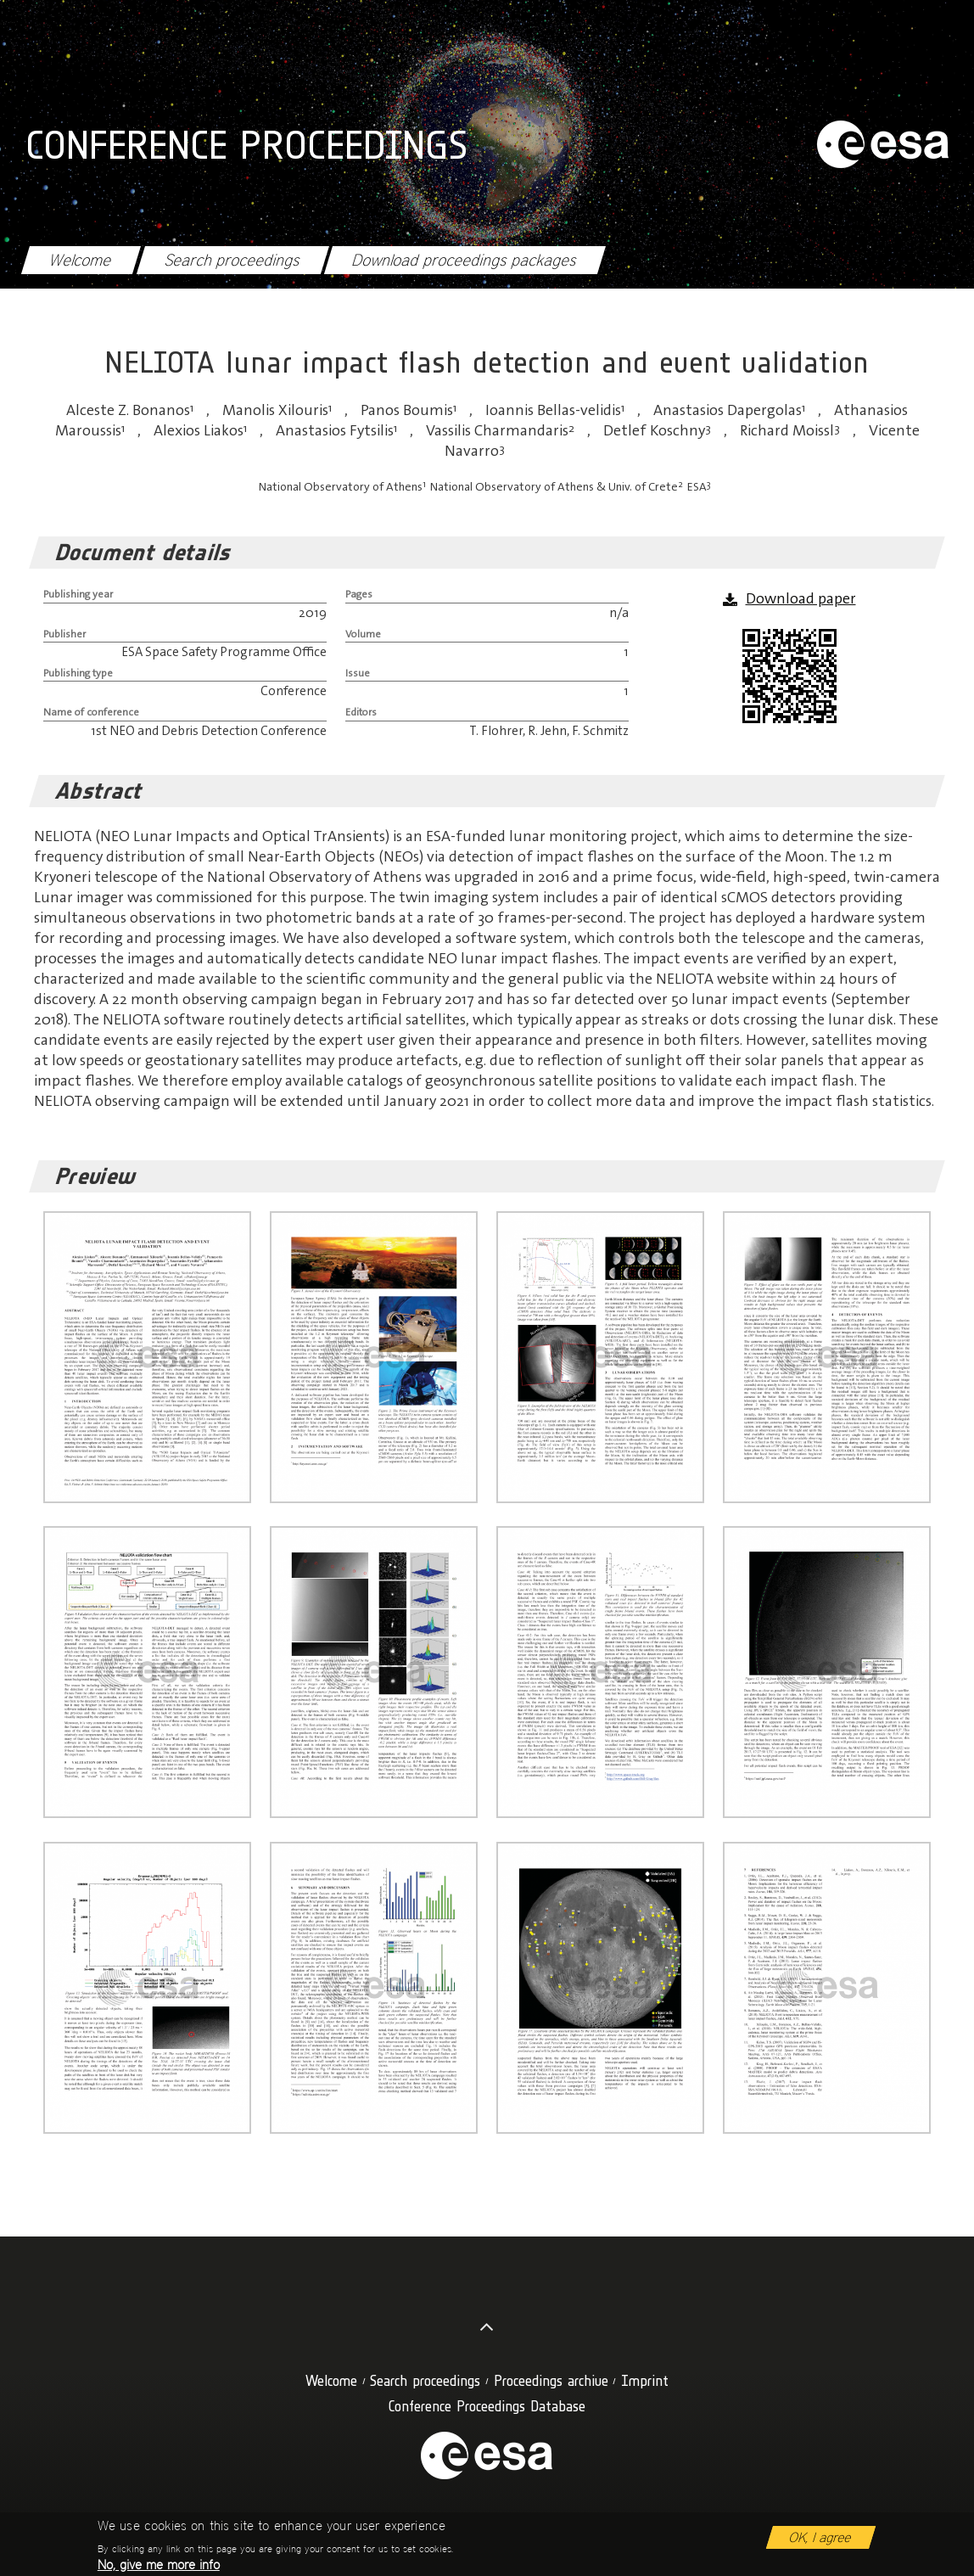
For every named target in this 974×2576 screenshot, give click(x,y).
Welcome (81, 260)
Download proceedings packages (464, 260)
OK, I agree (820, 2543)
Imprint (645, 2380)
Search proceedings (232, 260)
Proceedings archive (551, 2380)
